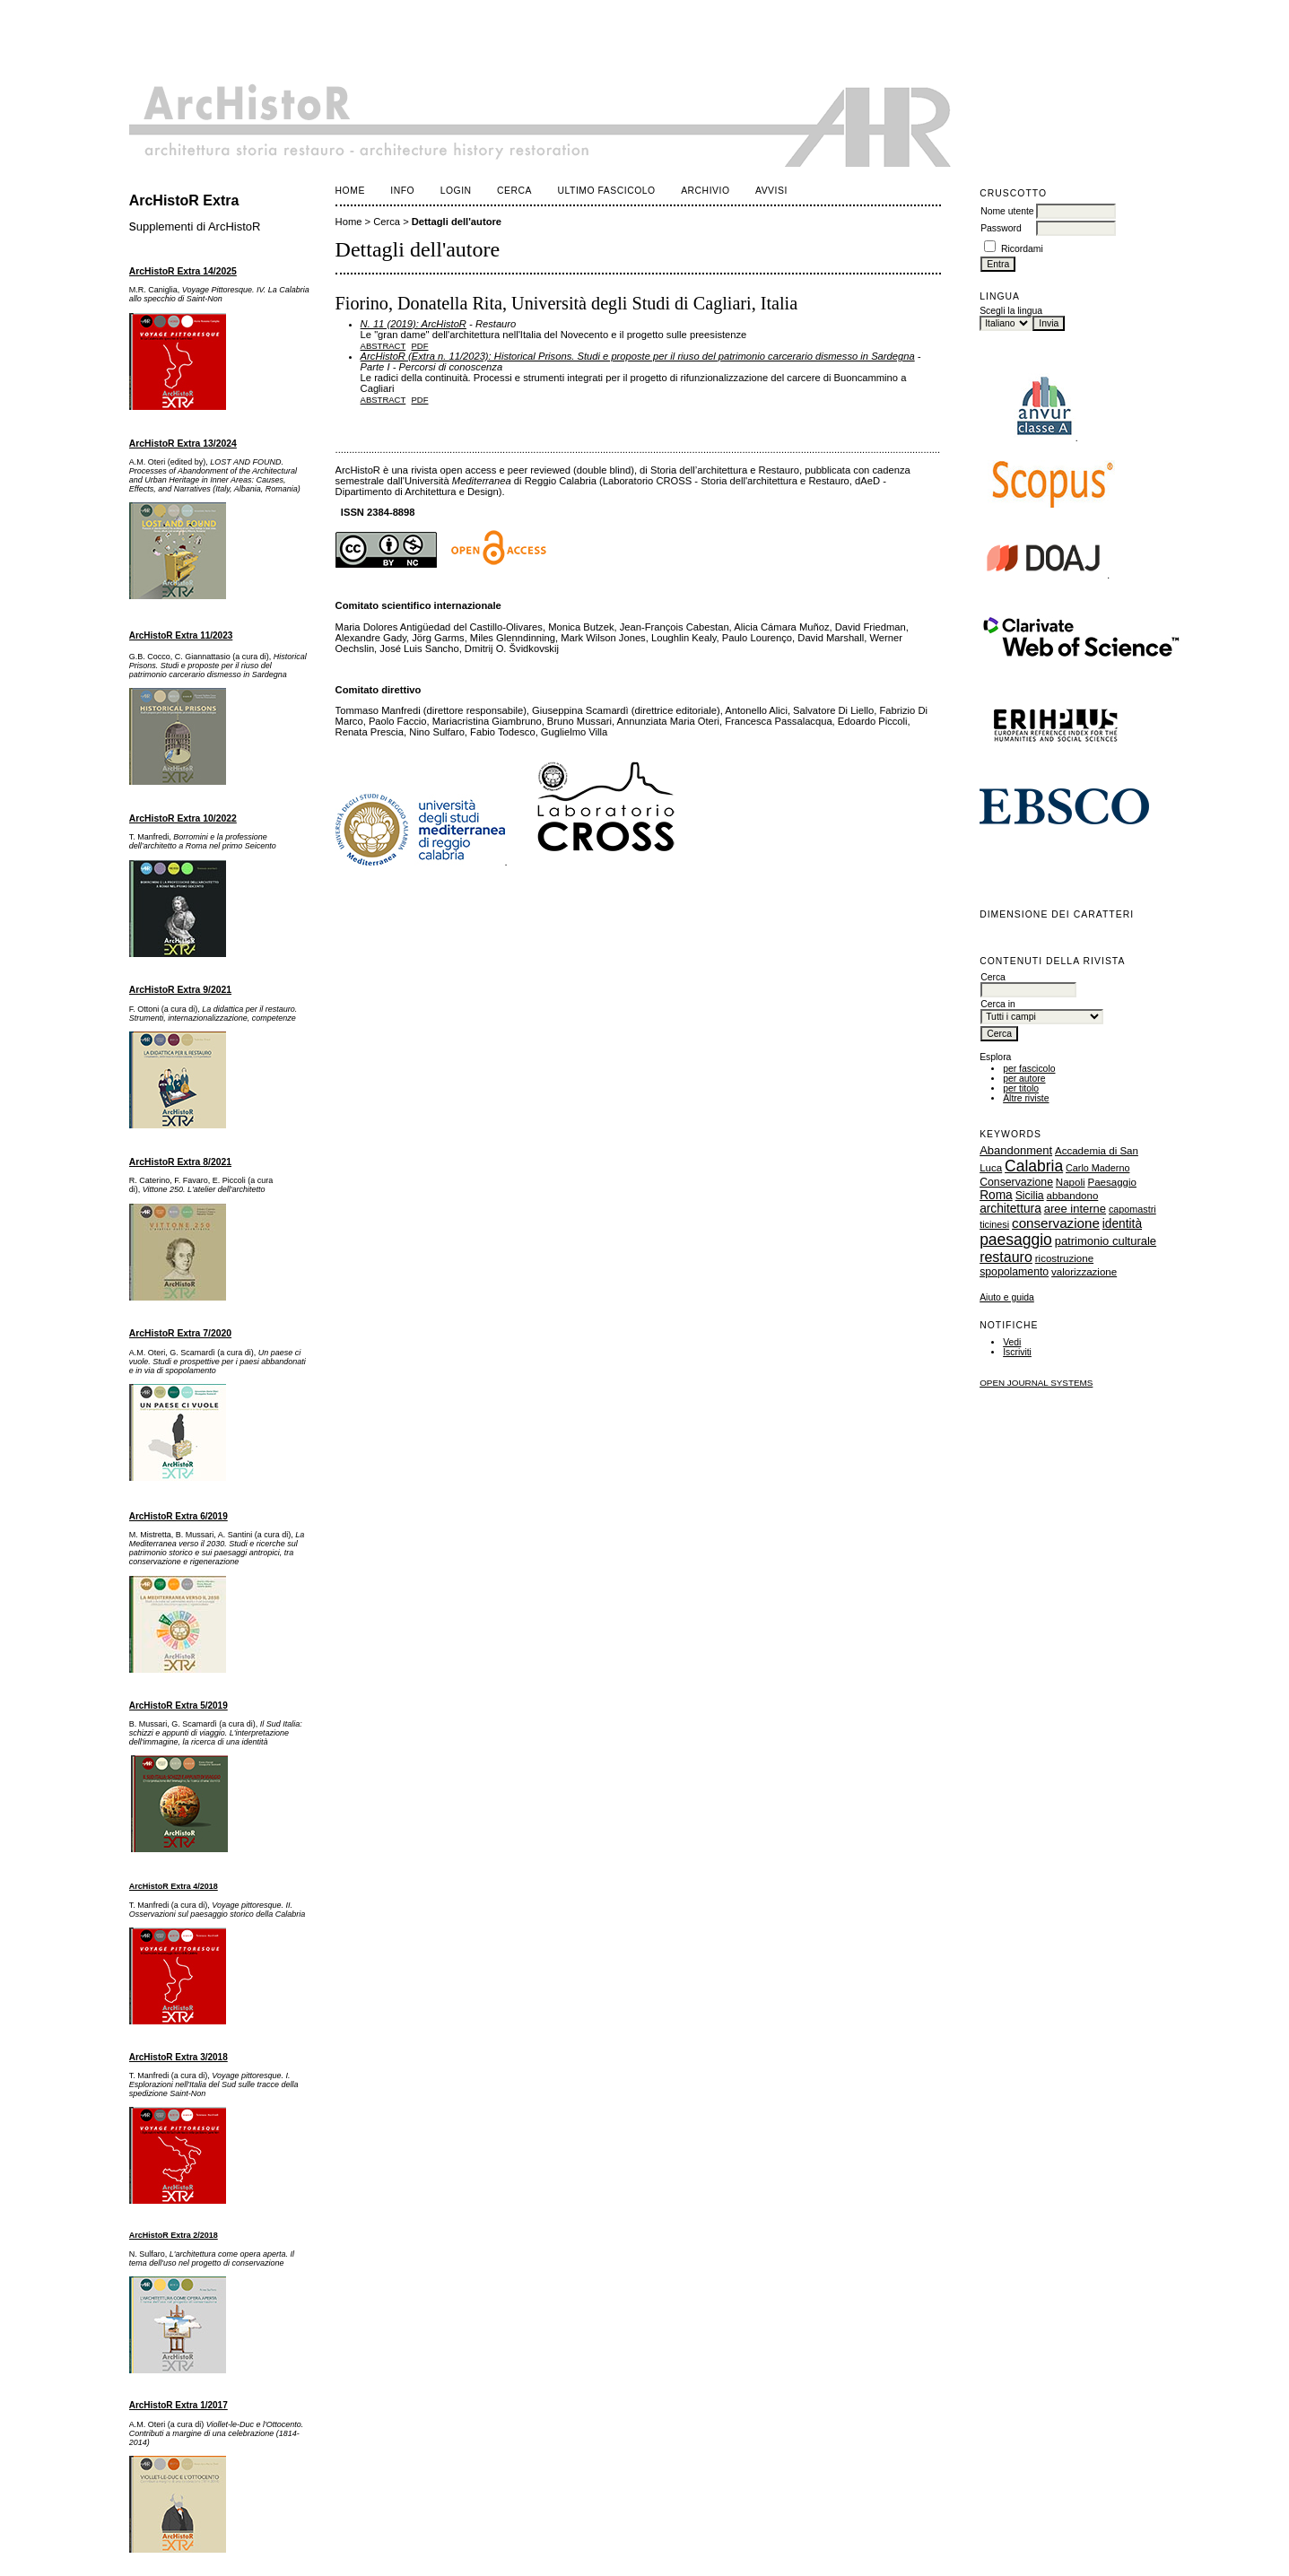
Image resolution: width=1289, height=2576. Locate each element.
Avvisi (771, 191)
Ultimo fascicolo (607, 191)
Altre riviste (1026, 1098)
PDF (420, 346)
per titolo (1021, 1088)
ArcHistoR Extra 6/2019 (178, 1516)
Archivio (705, 191)
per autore (1024, 1078)
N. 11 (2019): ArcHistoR (413, 323)
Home (350, 191)
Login (456, 191)
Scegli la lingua (1011, 311)
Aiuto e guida (1007, 1297)
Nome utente (1007, 211)
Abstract (383, 346)
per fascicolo (1029, 1069)
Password (1001, 228)
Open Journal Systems (1036, 1383)
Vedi (1012, 1342)
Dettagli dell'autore (456, 221)
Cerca (514, 191)
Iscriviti (1017, 1352)
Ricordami (1022, 249)
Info (402, 191)
